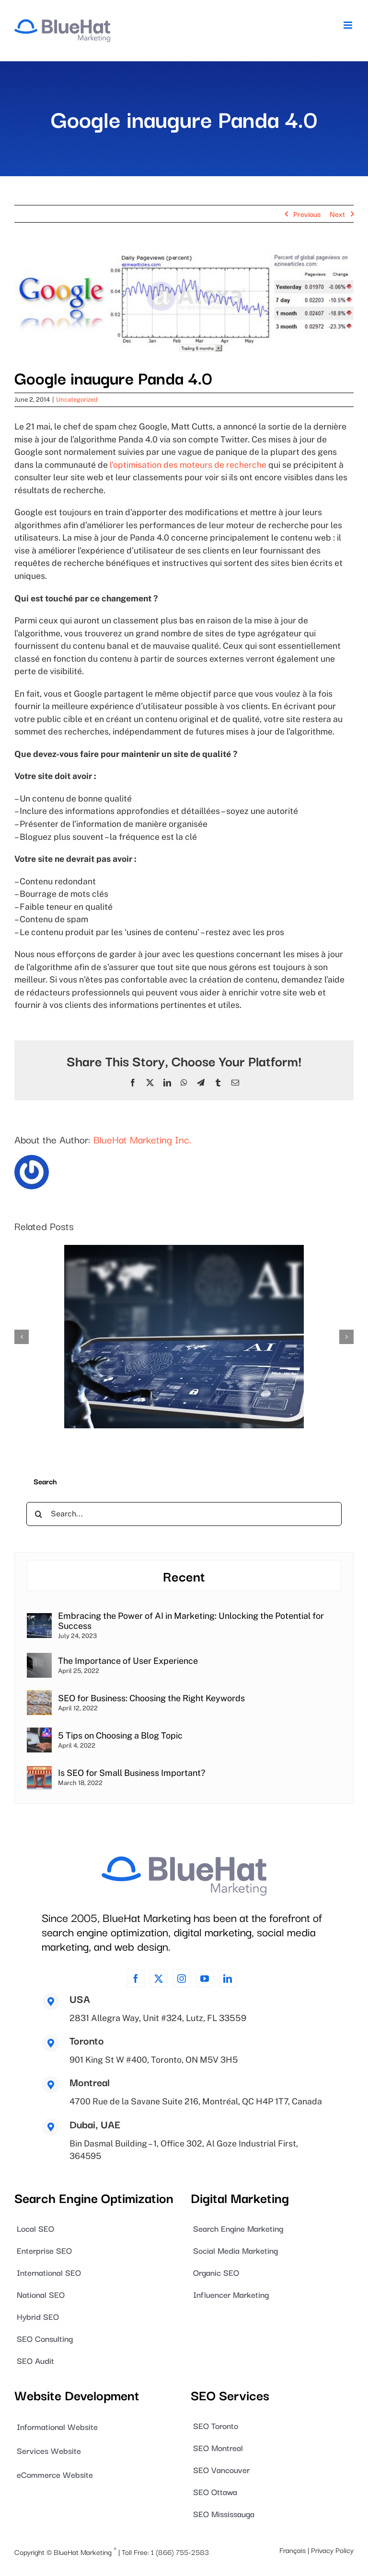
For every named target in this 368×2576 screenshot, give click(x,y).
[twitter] (159, 1978)
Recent (184, 1575)
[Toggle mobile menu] (349, 25)
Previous (307, 213)
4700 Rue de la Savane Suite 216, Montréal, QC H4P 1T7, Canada (195, 2101)
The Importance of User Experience (128, 1661)
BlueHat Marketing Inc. (142, 1139)
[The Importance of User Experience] (39, 1659)
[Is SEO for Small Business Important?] (39, 1771)
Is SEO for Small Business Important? (131, 1773)
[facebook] (135, 1978)
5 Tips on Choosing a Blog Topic (120, 1735)
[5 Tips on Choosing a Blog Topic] (39, 1734)
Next (337, 213)
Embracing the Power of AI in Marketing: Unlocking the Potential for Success (191, 1621)
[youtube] (205, 1978)
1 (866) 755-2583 (180, 2551)
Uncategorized (77, 399)
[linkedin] (227, 1978)
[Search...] (184, 1514)
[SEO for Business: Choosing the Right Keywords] (39, 1696)
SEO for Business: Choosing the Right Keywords (151, 1698)
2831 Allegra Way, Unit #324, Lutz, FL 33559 (157, 2018)
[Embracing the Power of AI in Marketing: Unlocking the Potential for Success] (39, 1619)
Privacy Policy (332, 2549)
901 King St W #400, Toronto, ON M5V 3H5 (153, 2060)
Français (292, 2549)
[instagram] (181, 1978)
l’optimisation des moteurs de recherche (188, 465)
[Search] (38, 1514)
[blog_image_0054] (184, 301)
